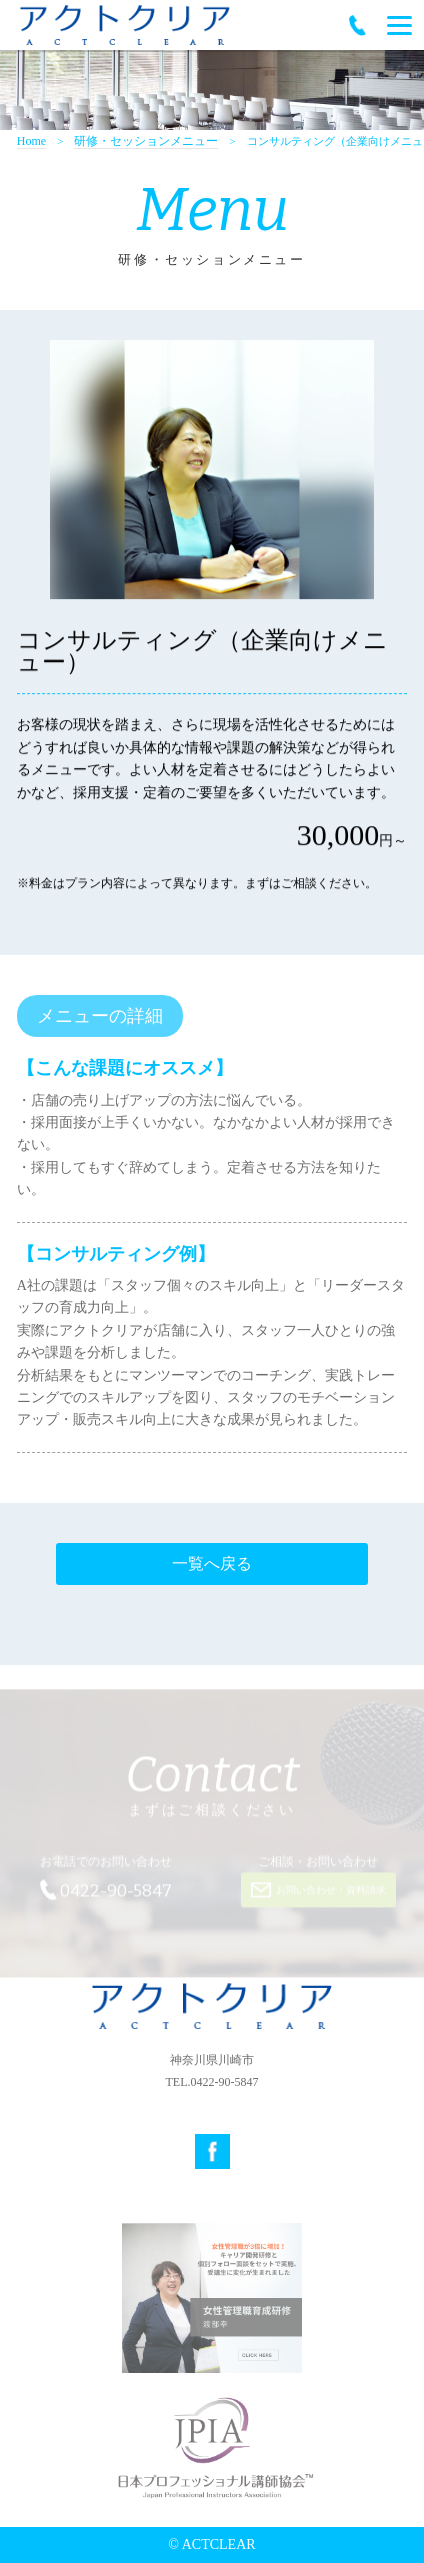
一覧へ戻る (212, 1563)
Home (31, 141)
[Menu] (399, 25)
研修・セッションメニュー (146, 141)
